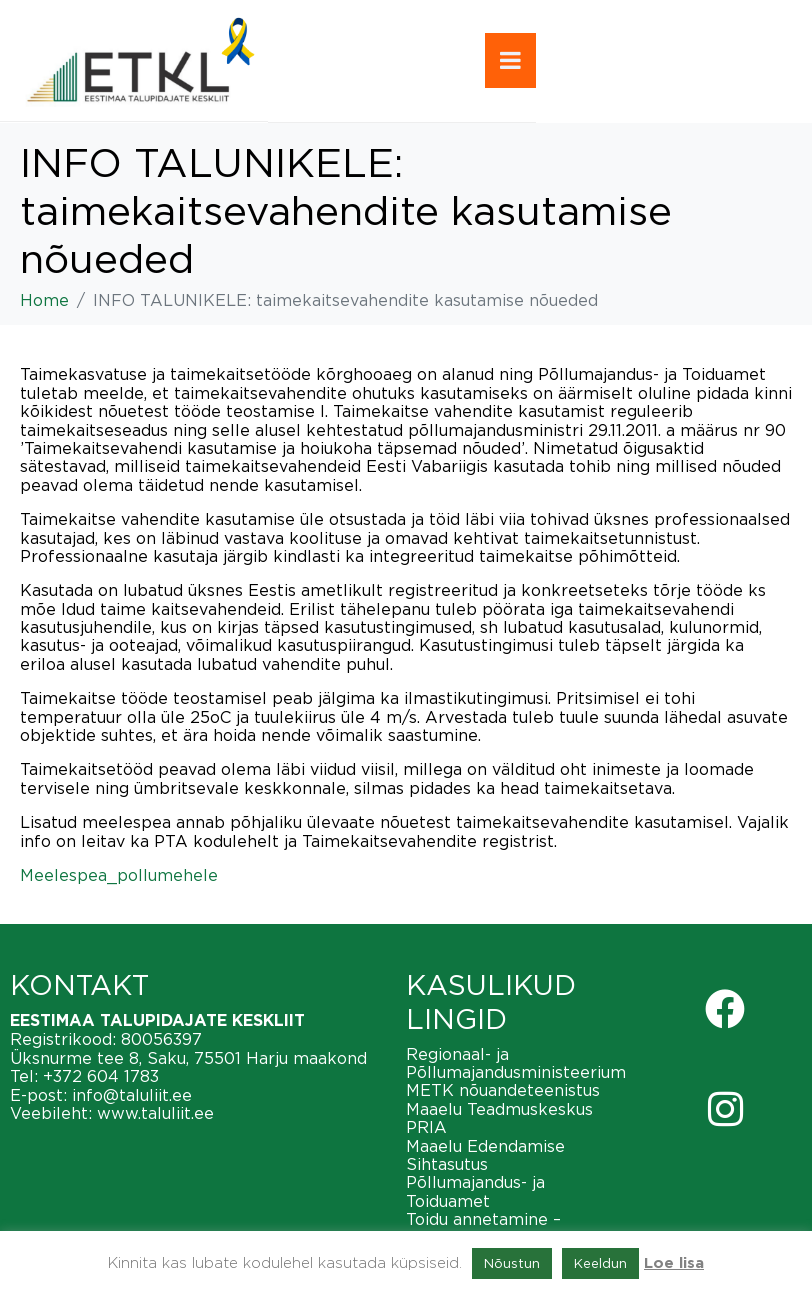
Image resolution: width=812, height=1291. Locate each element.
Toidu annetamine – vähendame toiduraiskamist (516, 1228)
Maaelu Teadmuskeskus (499, 1109)
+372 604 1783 (101, 1076)
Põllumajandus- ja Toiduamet (475, 1191)
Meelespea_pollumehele (119, 875)
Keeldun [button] (600, 1263)
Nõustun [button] (512, 1263)
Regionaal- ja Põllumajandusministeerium (516, 1063)
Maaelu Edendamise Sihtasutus (485, 1155)
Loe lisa (674, 1263)
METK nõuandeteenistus (503, 1090)
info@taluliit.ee (132, 1095)
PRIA (426, 1127)
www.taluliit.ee (155, 1113)
